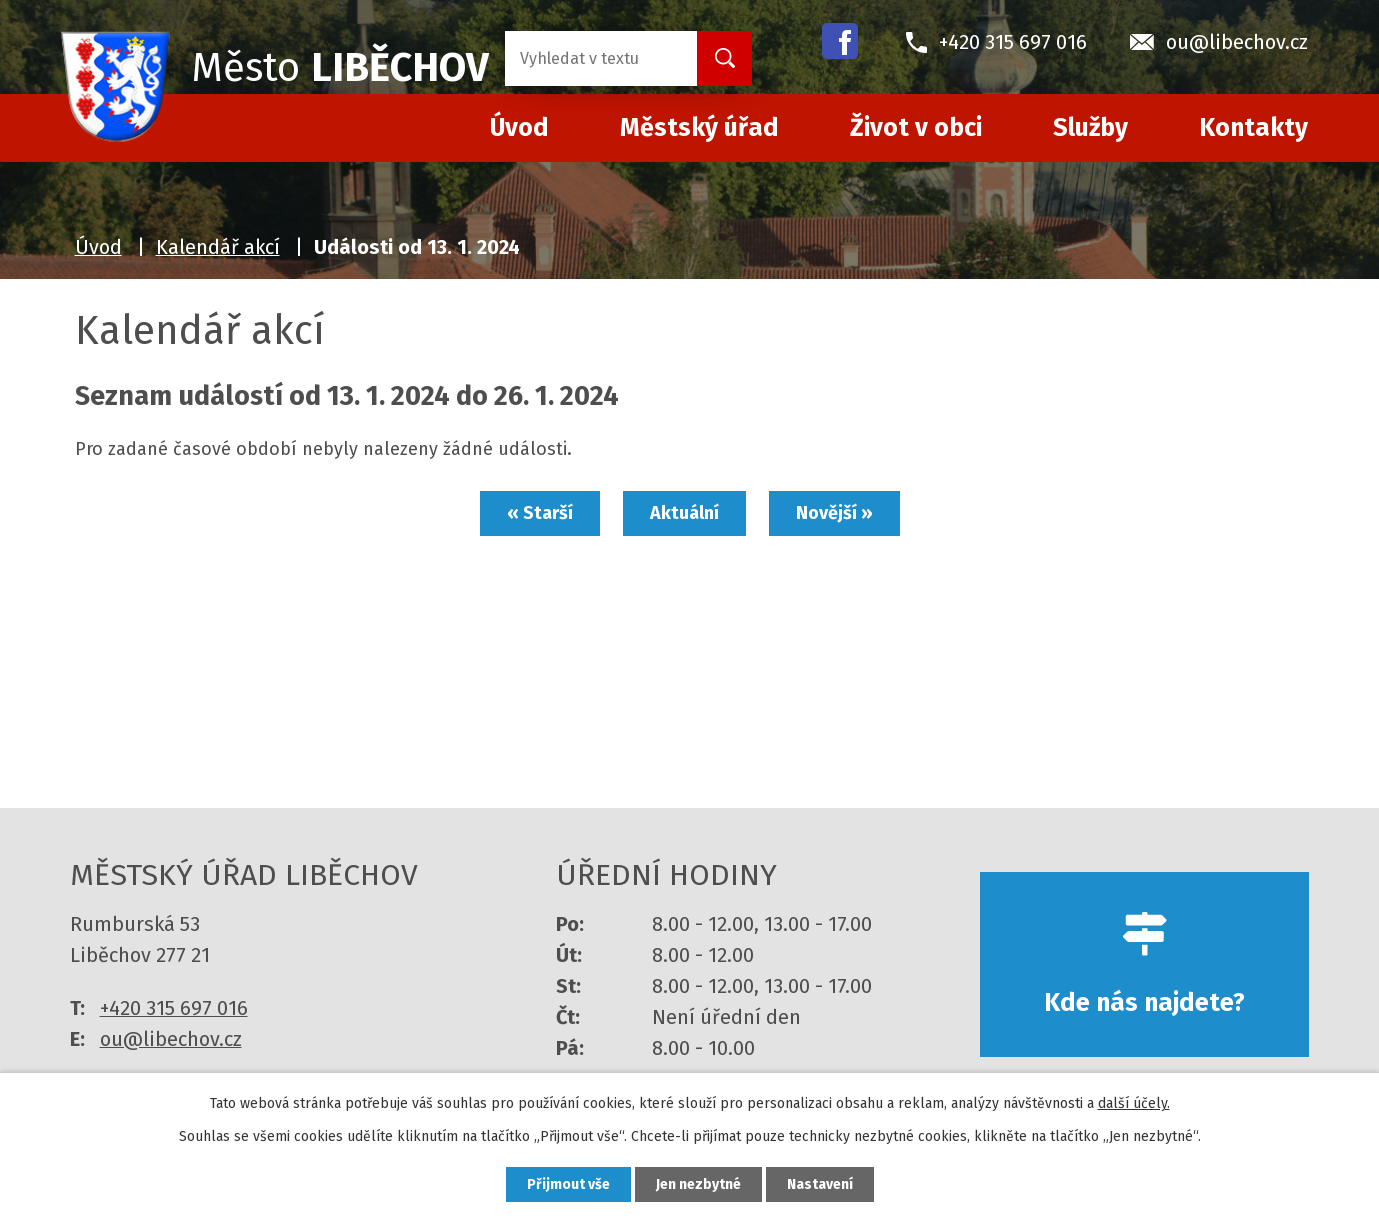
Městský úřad (699, 128)
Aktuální (684, 513)
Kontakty (1253, 128)
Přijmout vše (568, 1184)
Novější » (834, 513)
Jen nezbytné (698, 1184)
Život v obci (916, 128)
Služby (1090, 128)
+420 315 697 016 (174, 1008)
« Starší (540, 513)
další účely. (1134, 1103)
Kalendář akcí (218, 247)
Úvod (98, 247)
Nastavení (820, 1184)
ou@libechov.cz (171, 1039)
